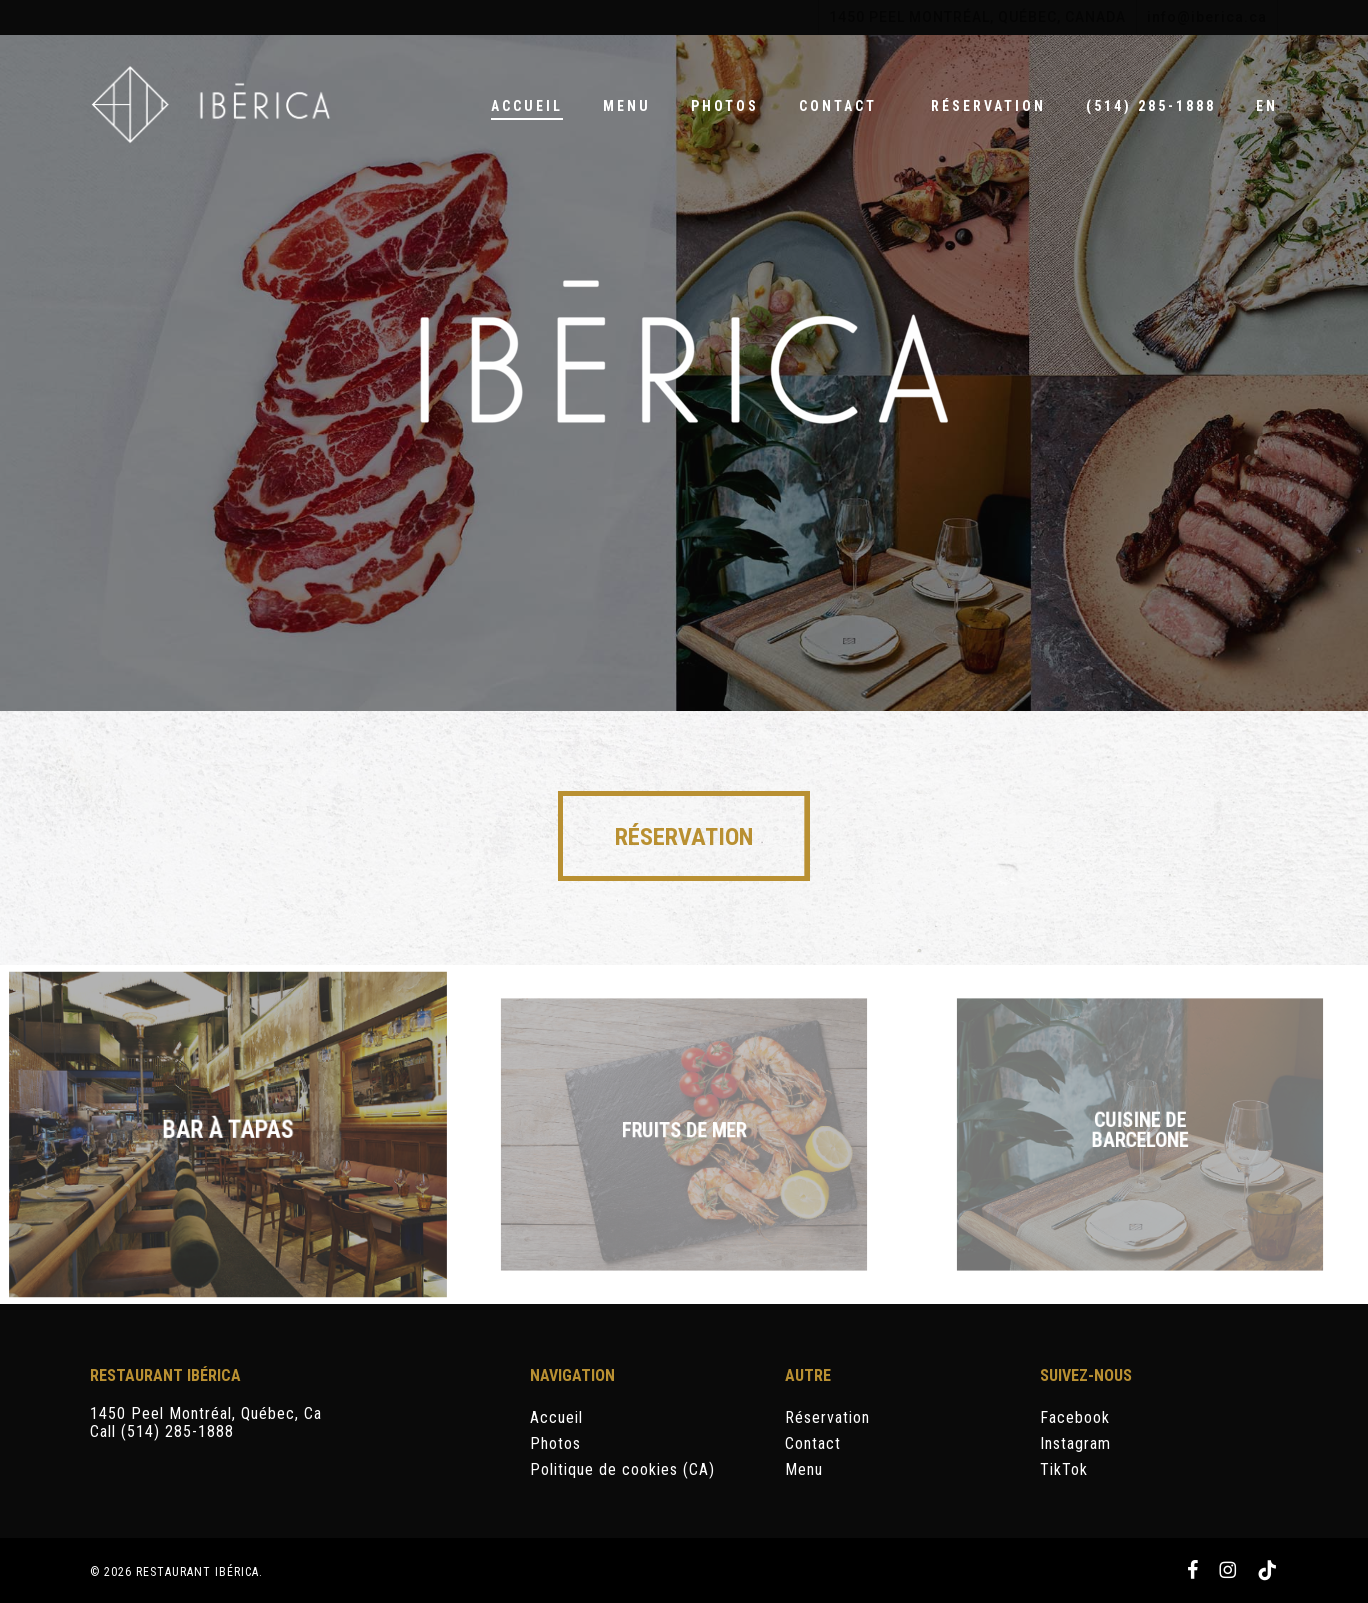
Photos (555, 1444)
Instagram (1075, 1444)
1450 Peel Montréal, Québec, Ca (206, 1413)
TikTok (1064, 1470)
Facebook (1075, 1418)
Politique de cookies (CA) (622, 1470)
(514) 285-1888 (177, 1431)
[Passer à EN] (1267, 106)
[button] (683, 836)
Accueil (556, 1418)
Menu (804, 1470)
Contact (813, 1444)
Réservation (827, 1418)
